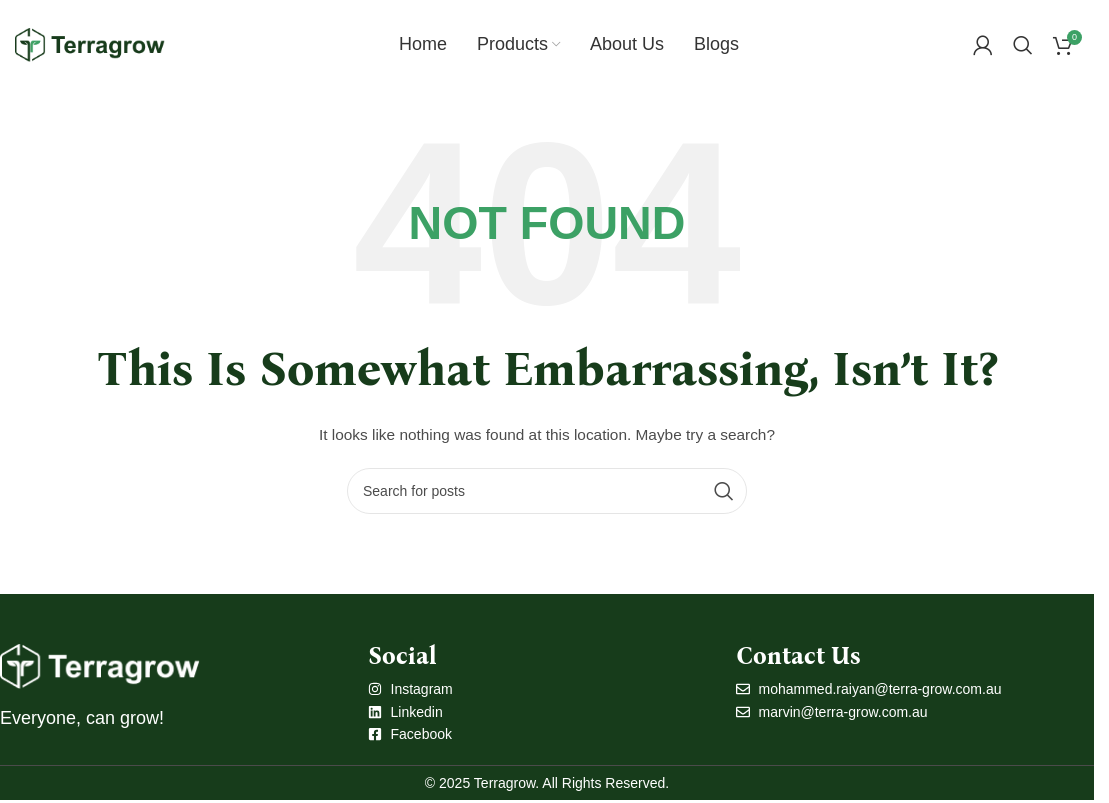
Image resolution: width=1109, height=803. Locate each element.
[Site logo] (90, 44)
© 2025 (449, 783)
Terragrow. (506, 783)
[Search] (1023, 45)
